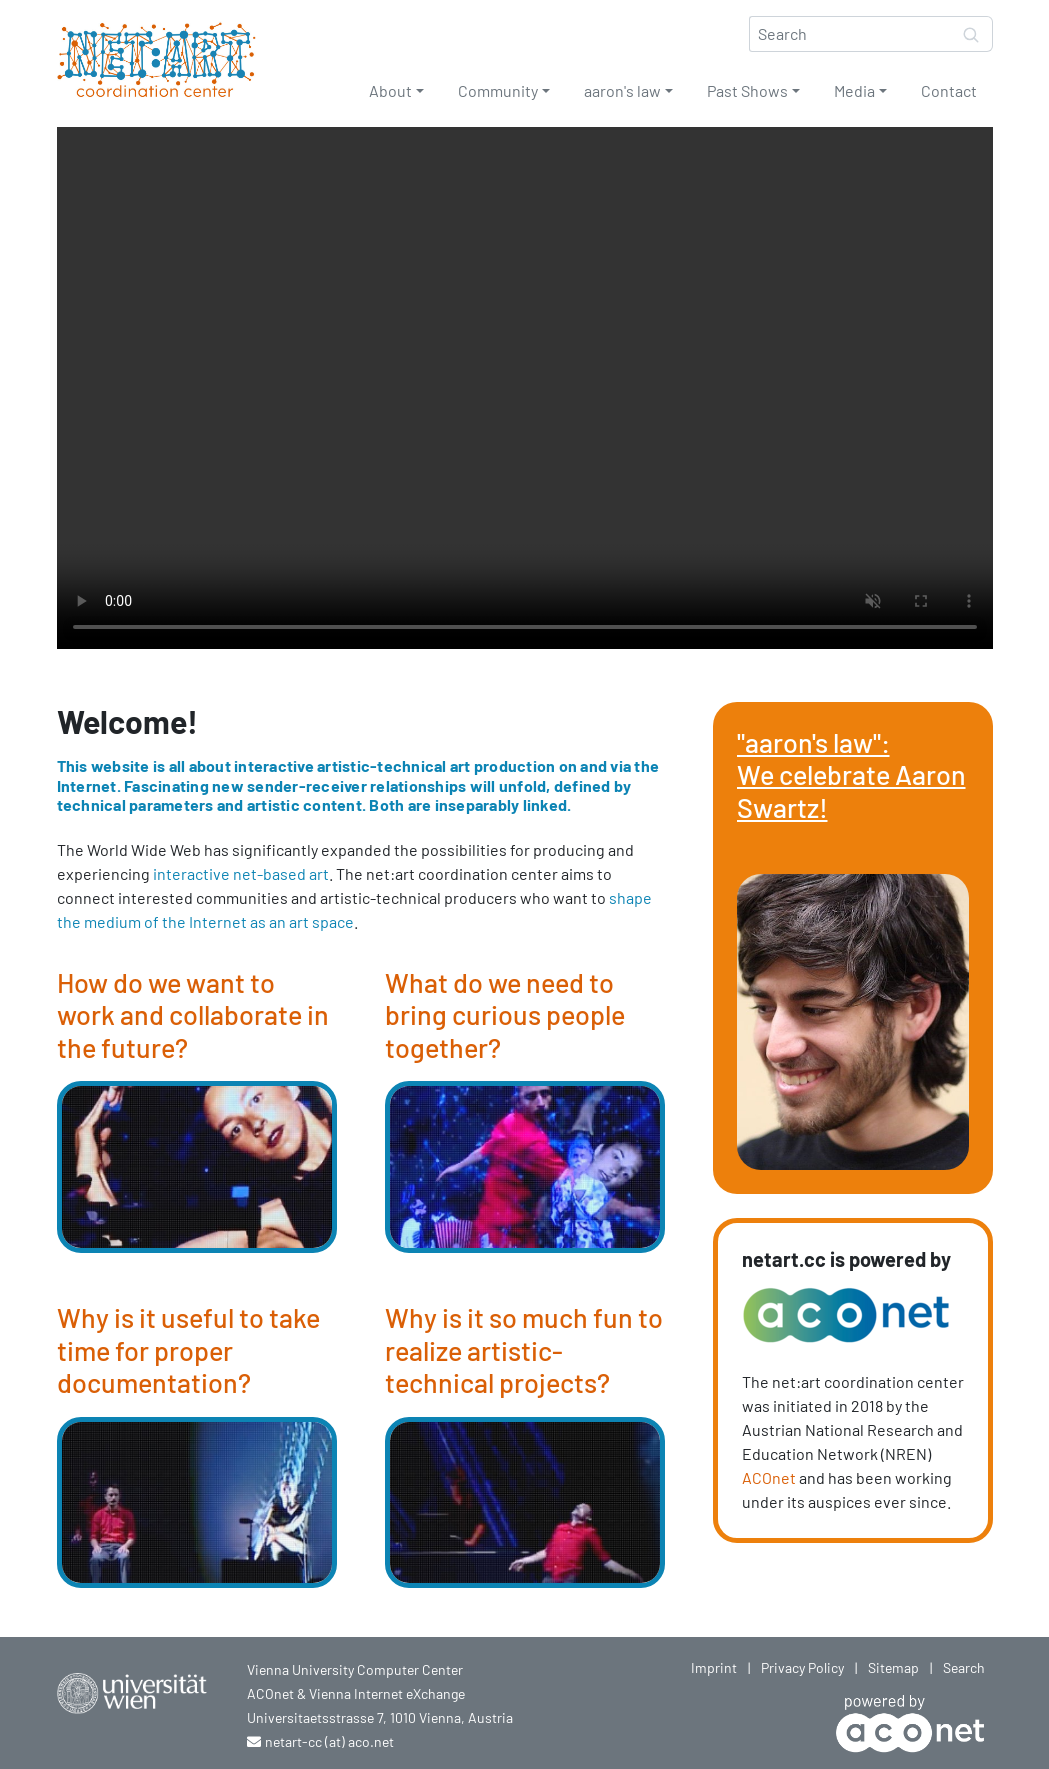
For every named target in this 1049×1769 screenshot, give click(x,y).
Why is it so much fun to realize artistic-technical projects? (524, 1349)
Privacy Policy (802, 1667)
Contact (949, 90)
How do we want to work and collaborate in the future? (193, 1014)
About (390, 90)
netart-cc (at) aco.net (329, 1741)
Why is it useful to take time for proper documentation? (188, 1349)
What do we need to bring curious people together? (505, 1014)
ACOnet (769, 1477)
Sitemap (893, 1667)
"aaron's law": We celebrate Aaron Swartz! (851, 774)
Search (964, 1667)
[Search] (850, 34)
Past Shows (747, 90)
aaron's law (622, 90)
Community (498, 90)
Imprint (714, 1667)
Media (854, 90)
